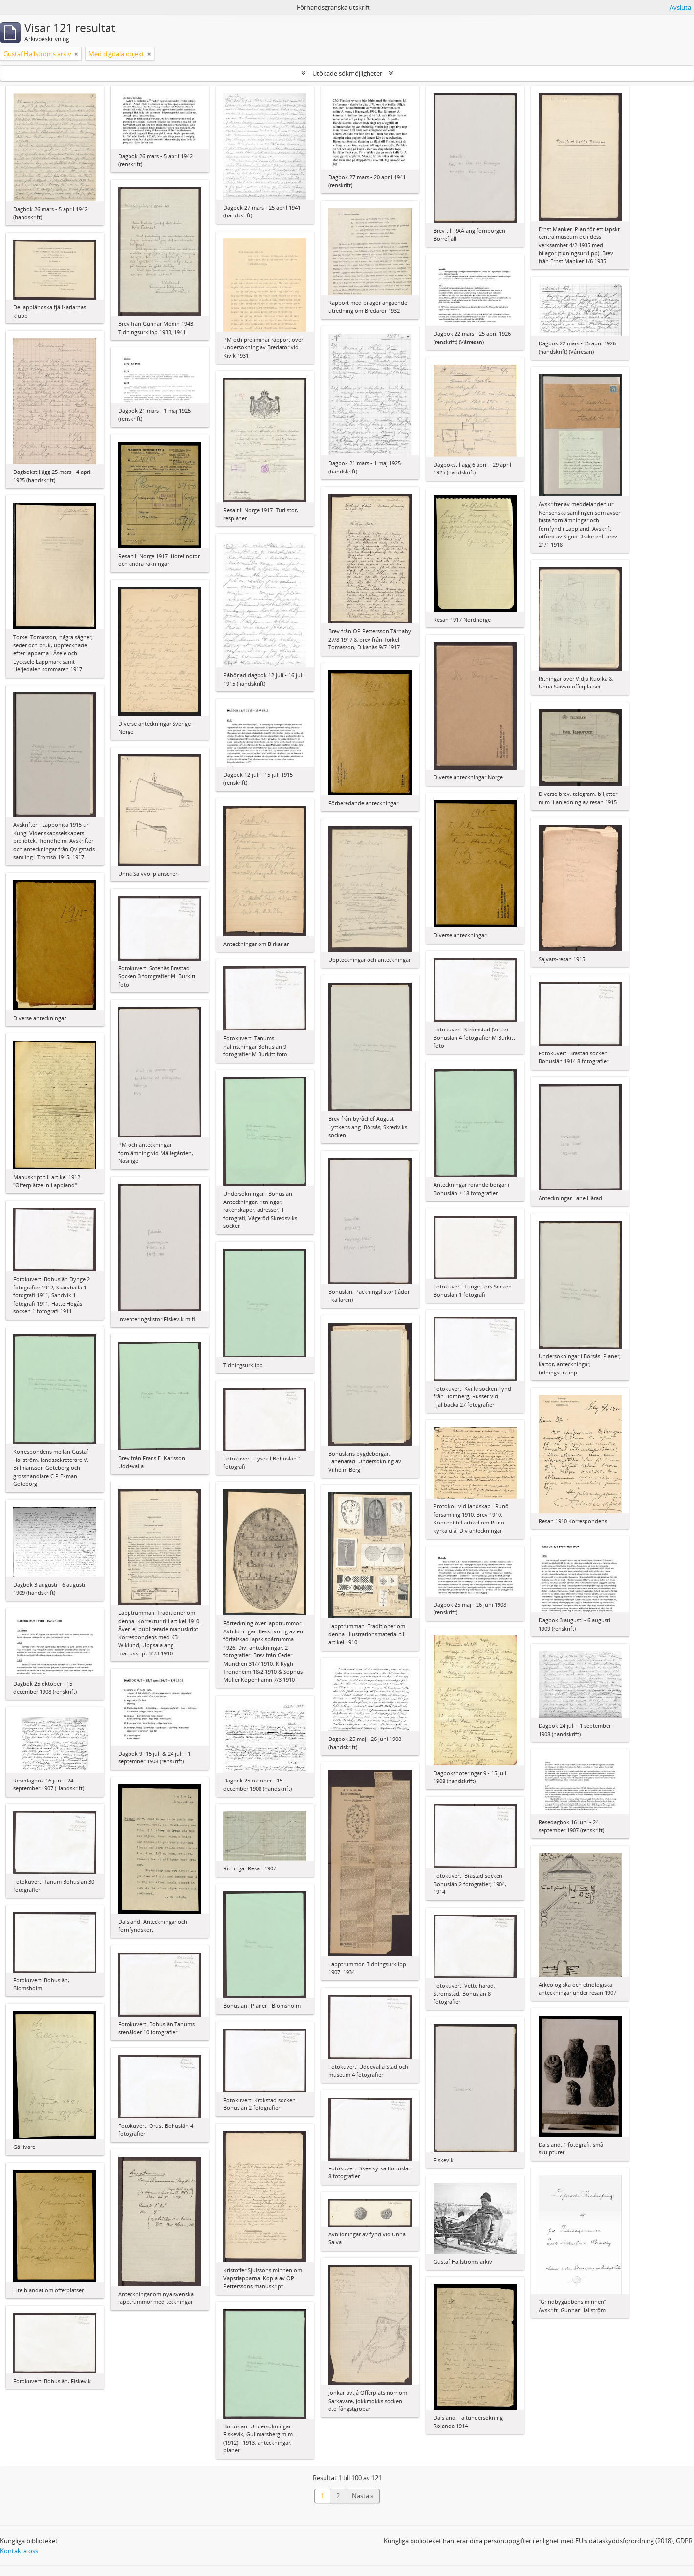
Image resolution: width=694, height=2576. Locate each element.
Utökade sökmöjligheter (347, 73)
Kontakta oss (19, 2550)
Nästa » (362, 2495)
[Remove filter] (76, 54)
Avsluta (680, 7)
